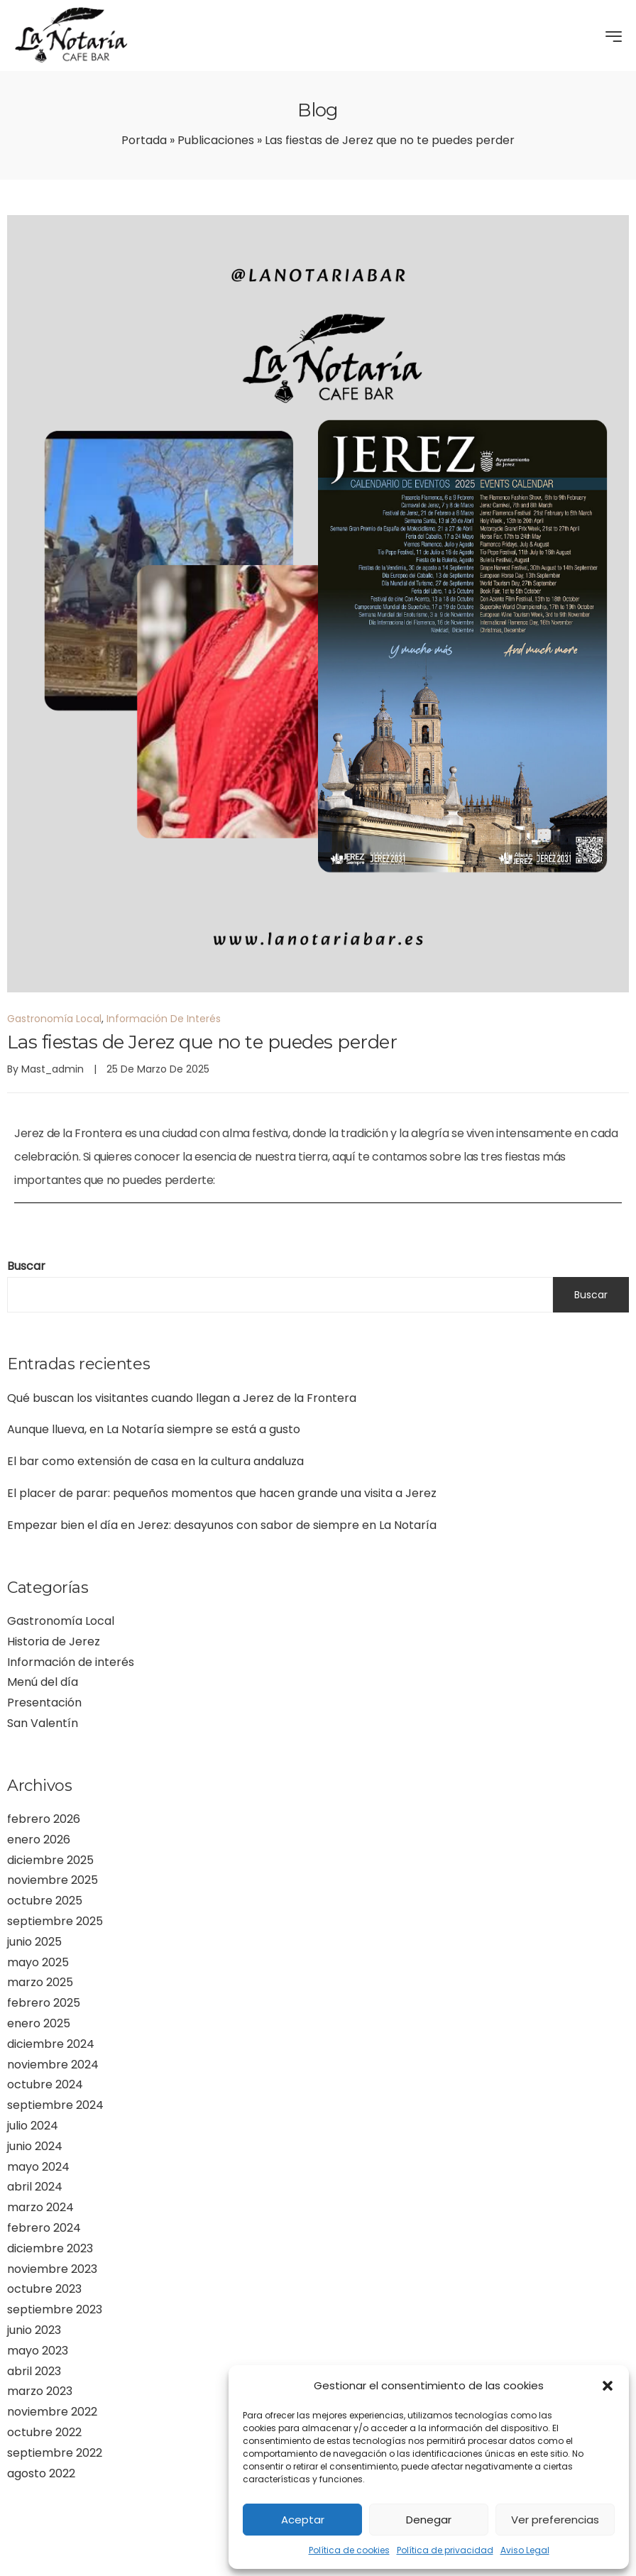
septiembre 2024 (55, 2105)
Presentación (44, 1702)
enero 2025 (38, 2023)
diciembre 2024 (50, 2044)
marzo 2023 (39, 2391)
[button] (608, 2386)
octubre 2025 (44, 1900)
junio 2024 (34, 2146)
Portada (144, 140)
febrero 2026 (43, 1819)
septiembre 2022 (54, 2453)
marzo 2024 (40, 2207)
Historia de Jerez (53, 1641)
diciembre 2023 (50, 2248)
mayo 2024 (38, 2167)
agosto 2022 (41, 2473)
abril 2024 (34, 2186)
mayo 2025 (38, 1962)
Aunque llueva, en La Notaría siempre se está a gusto (153, 1429)
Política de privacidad (445, 2550)
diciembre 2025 (50, 1860)
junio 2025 (34, 1942)
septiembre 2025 (55, 1921)
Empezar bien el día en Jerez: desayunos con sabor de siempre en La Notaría (222, 1525)
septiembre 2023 (54, 2309)
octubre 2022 (44, 2432)
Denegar (428, 2519)
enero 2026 (38, 1839)
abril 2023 (34, 2371)
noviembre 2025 (52, 1880)
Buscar (26, 1266)
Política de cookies (349, 2550)
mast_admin (52, 1069)
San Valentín (42, 1723)
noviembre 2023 (52, 2269)
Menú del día (42, 1682)
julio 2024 (32, 2125)
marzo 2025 (40, 1982)
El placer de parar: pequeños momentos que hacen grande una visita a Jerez (222, 1493)
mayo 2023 (37, 2350)
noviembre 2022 (52, 2412)
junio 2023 (34, 2330)
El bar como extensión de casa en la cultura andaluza (155, 1461)
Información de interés (70, 1662)
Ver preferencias (555, 2519)
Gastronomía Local (60, 1621)
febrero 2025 (43, 2003)
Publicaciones (215, 140)
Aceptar (302, 2519)
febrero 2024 (44, 2228)
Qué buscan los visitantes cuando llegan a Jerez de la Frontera (181, 1398)
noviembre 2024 (53, 2064)
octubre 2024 (45, 2084)
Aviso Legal (524, 2550)
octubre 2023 (44, 2289)
